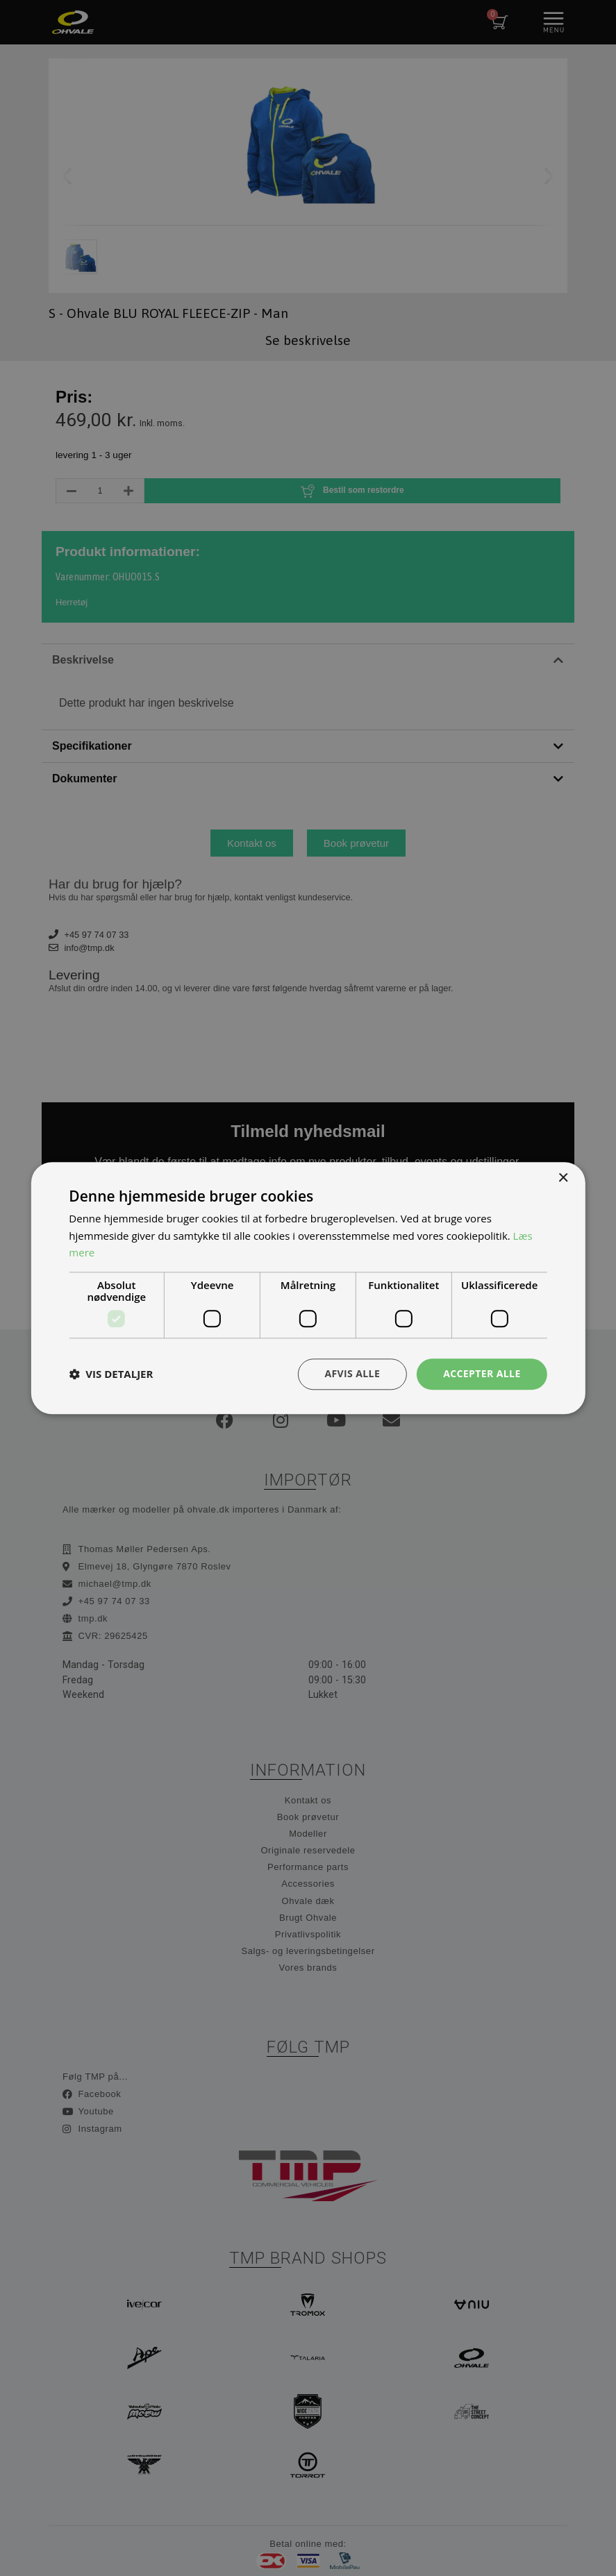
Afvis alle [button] (352, 1373)
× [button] (563, 1178)
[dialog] (308, 1288)
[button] (111, 1374)
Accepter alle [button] (481, 1373)
